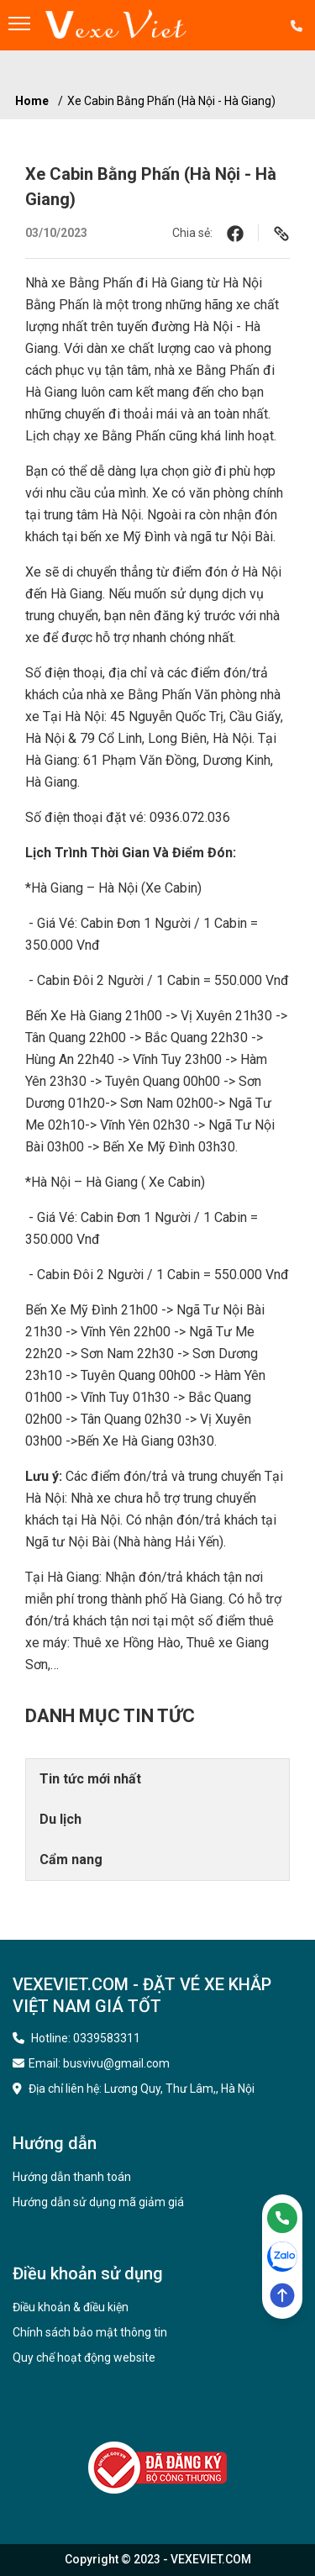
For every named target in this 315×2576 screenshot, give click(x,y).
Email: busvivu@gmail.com (91, 2063)
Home (32, 101)
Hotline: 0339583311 (76, 2038)
